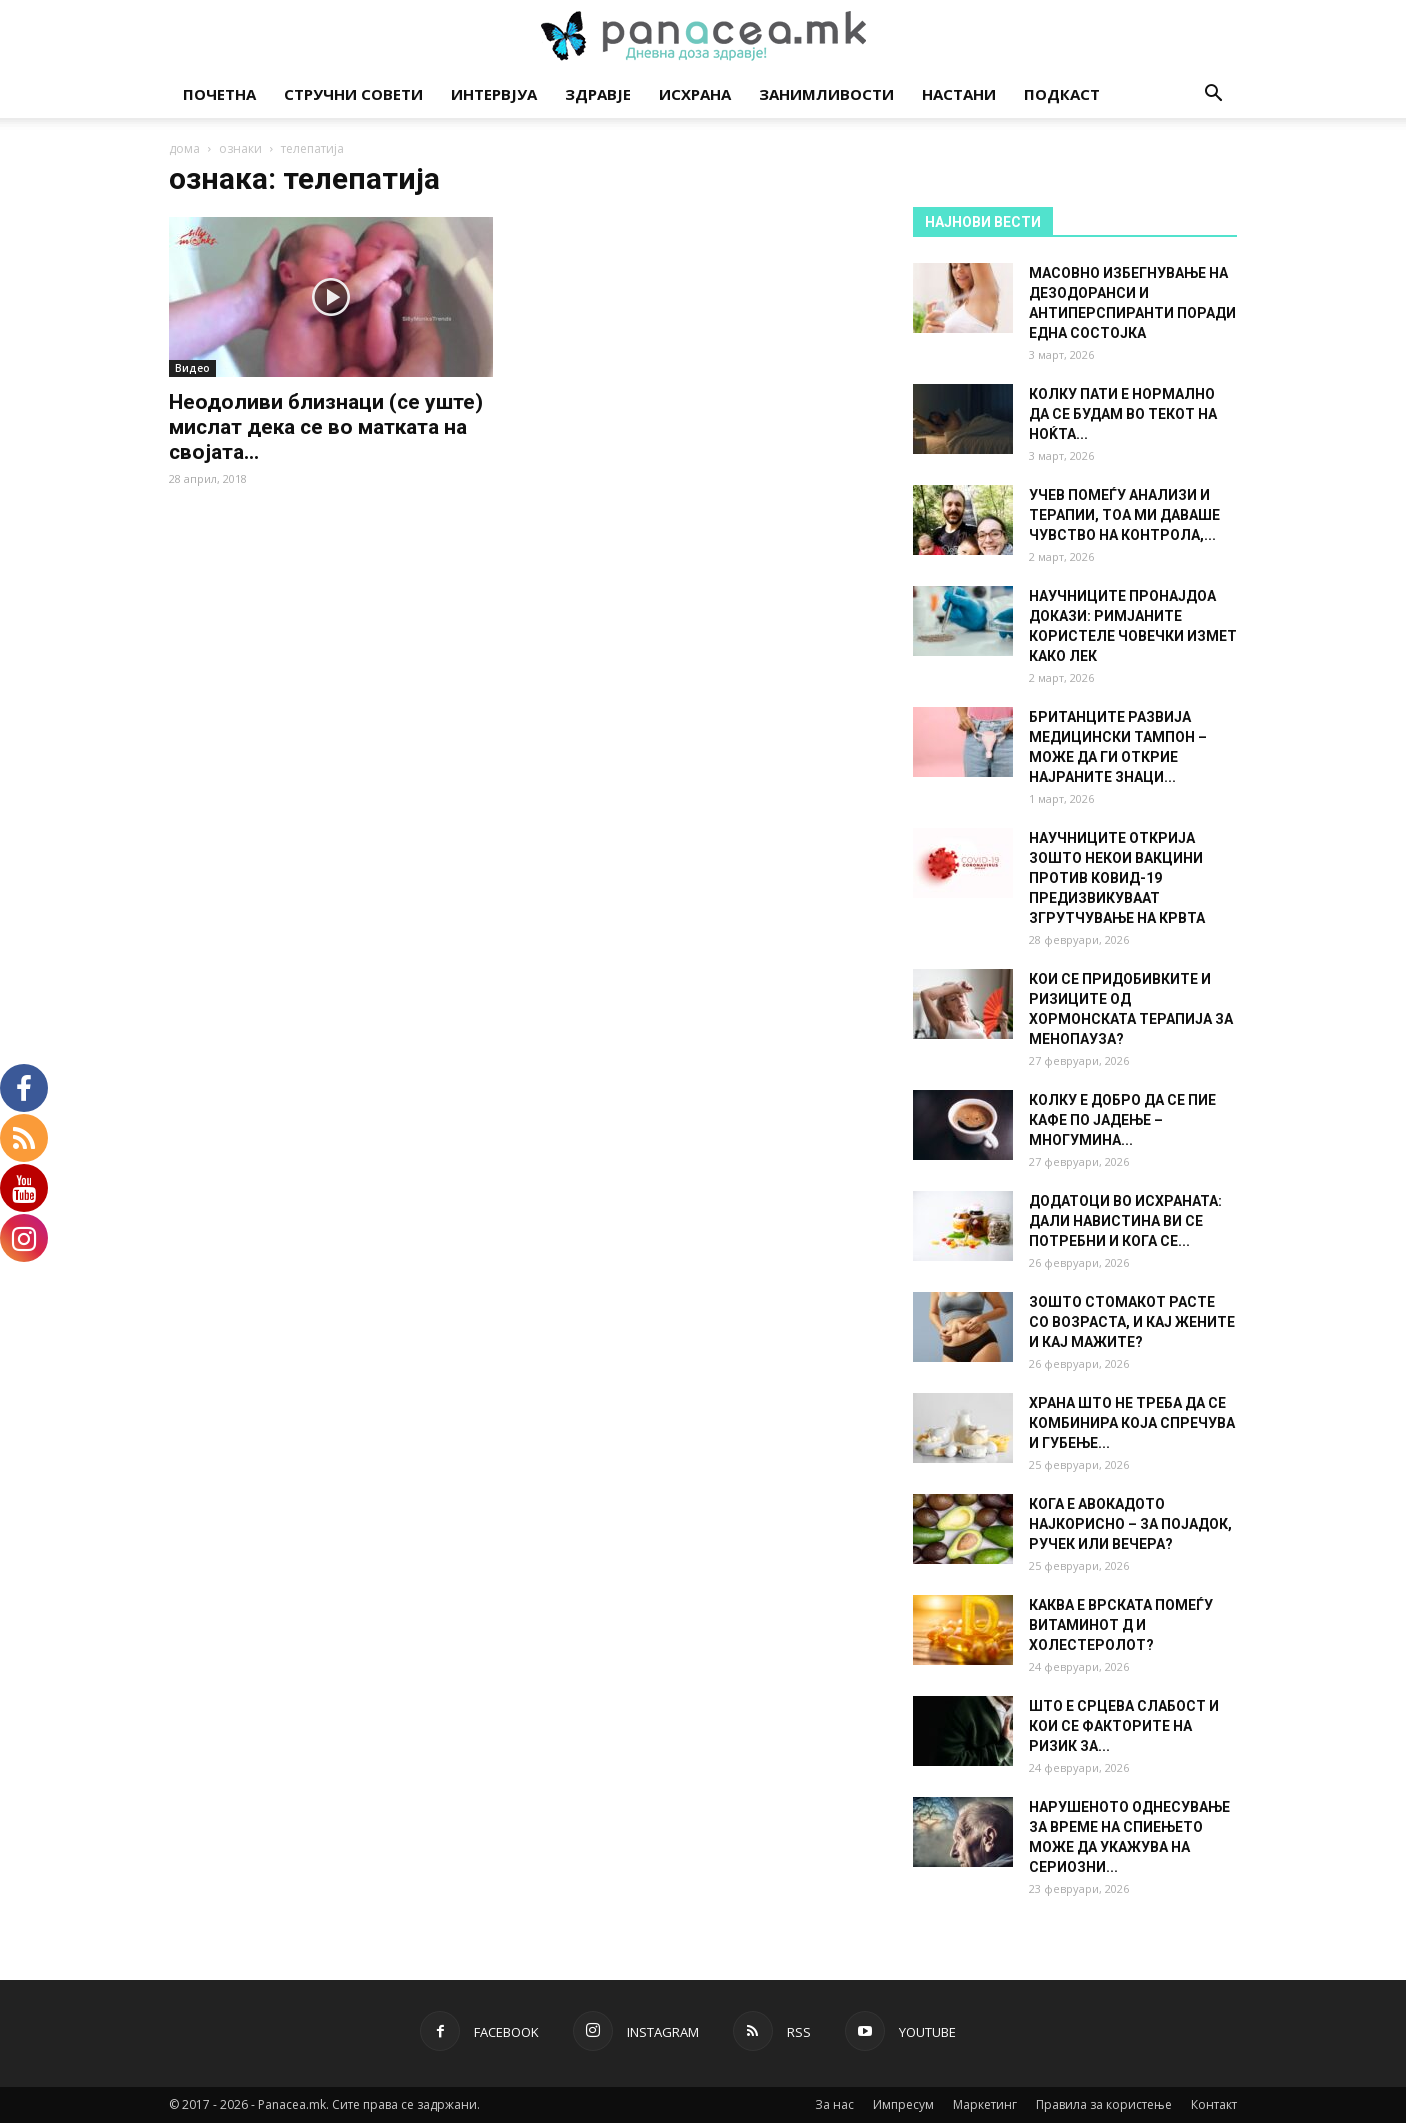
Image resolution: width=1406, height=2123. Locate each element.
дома (184, 148)
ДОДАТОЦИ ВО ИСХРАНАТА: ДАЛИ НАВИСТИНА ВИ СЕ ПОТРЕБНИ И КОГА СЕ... (1125, 1221)
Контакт (1214, 2104)
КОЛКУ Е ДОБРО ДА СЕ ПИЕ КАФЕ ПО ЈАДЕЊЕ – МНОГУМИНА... (1122, 1120)
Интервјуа (494, 94)
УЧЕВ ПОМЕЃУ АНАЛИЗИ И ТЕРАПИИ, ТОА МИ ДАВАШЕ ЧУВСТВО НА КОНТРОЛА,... (1124, 515)
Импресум (903, 2104)
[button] (1213, 95)
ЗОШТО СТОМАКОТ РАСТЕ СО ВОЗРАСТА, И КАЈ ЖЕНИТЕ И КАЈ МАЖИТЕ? (1132, 1322)
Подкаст (1062, 94)
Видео (192, 368)
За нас (834, 2104)
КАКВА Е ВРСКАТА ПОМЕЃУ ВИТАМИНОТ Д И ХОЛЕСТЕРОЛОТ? (1121, 1625)
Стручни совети (353, 94)
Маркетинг (985, 2104)
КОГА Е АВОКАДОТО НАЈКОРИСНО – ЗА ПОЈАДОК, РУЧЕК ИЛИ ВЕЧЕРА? (1130, 1524)
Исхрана (695, 94)
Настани (959, 94)
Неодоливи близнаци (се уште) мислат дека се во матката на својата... (326, 427)
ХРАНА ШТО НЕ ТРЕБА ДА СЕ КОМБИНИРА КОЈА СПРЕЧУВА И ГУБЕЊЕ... (1132, 1423)
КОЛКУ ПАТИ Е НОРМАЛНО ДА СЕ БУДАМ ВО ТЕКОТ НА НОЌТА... (1123, 414)
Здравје (598, 94)
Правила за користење (1104, 2104)
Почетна (219, 94)
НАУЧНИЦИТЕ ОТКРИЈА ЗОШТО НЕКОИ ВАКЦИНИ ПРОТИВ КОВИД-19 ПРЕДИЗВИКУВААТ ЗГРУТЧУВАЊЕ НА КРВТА (1117, 878)
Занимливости (826, 94)
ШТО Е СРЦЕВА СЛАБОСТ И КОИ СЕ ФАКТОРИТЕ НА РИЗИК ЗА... (1124, 1726)
